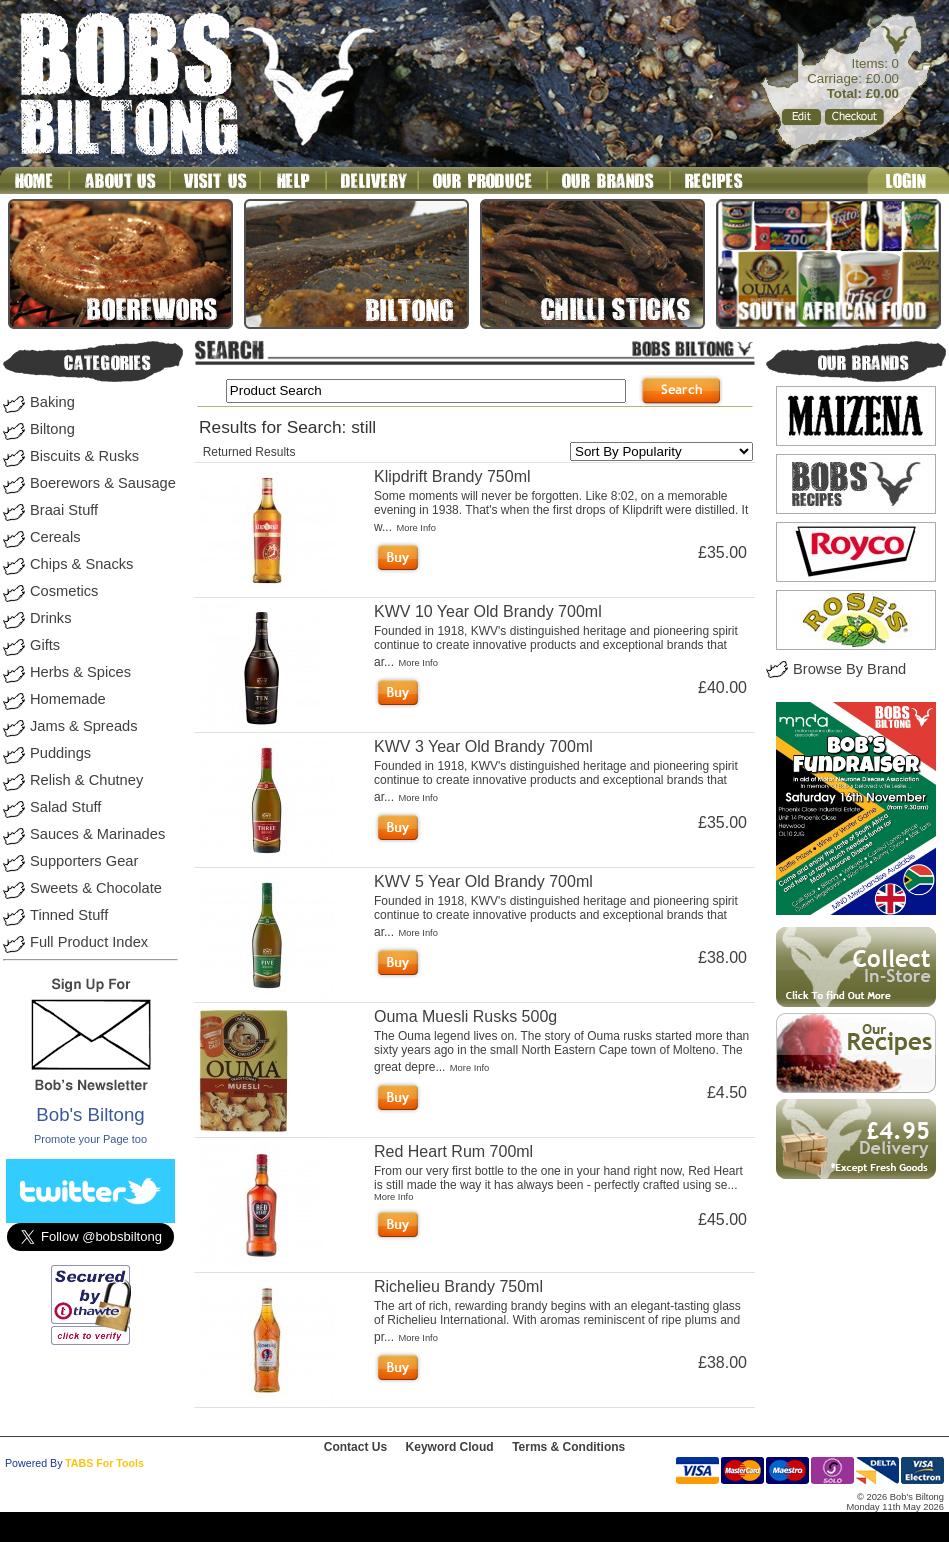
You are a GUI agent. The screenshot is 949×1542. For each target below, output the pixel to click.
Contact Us (355, 1447)
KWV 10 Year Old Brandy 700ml (488, 611)
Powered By (33, 1463)
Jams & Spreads (84, 726)
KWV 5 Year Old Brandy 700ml (483, 881)
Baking (52, 402)
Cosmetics (64, 591)
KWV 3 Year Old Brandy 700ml (483, 746)
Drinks (51, 618)
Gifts (45, 645)
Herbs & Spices (80, 672)
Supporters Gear (84, 861)
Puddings (60, 753)
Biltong (52, 429)
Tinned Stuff (69, 915)
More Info (415, 528)
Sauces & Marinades (97, 834)
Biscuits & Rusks (84, 456)
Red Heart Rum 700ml (453, 1151)
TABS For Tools (104, 1463)
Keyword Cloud (450, 1447)
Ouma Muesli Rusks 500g (465, 1016)
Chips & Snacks (81, 564)
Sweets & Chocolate (96, 888)
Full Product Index (89, 942)
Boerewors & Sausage (103, 483)
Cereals (55, 537)
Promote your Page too (90, 1139)
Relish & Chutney (86, 780)
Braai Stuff (64, 510)
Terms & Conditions (568, 1447)
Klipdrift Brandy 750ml (452, 476)
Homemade (68, 699)
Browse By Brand (849, 669)
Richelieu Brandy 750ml (458, 1286)
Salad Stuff (65, 807)
